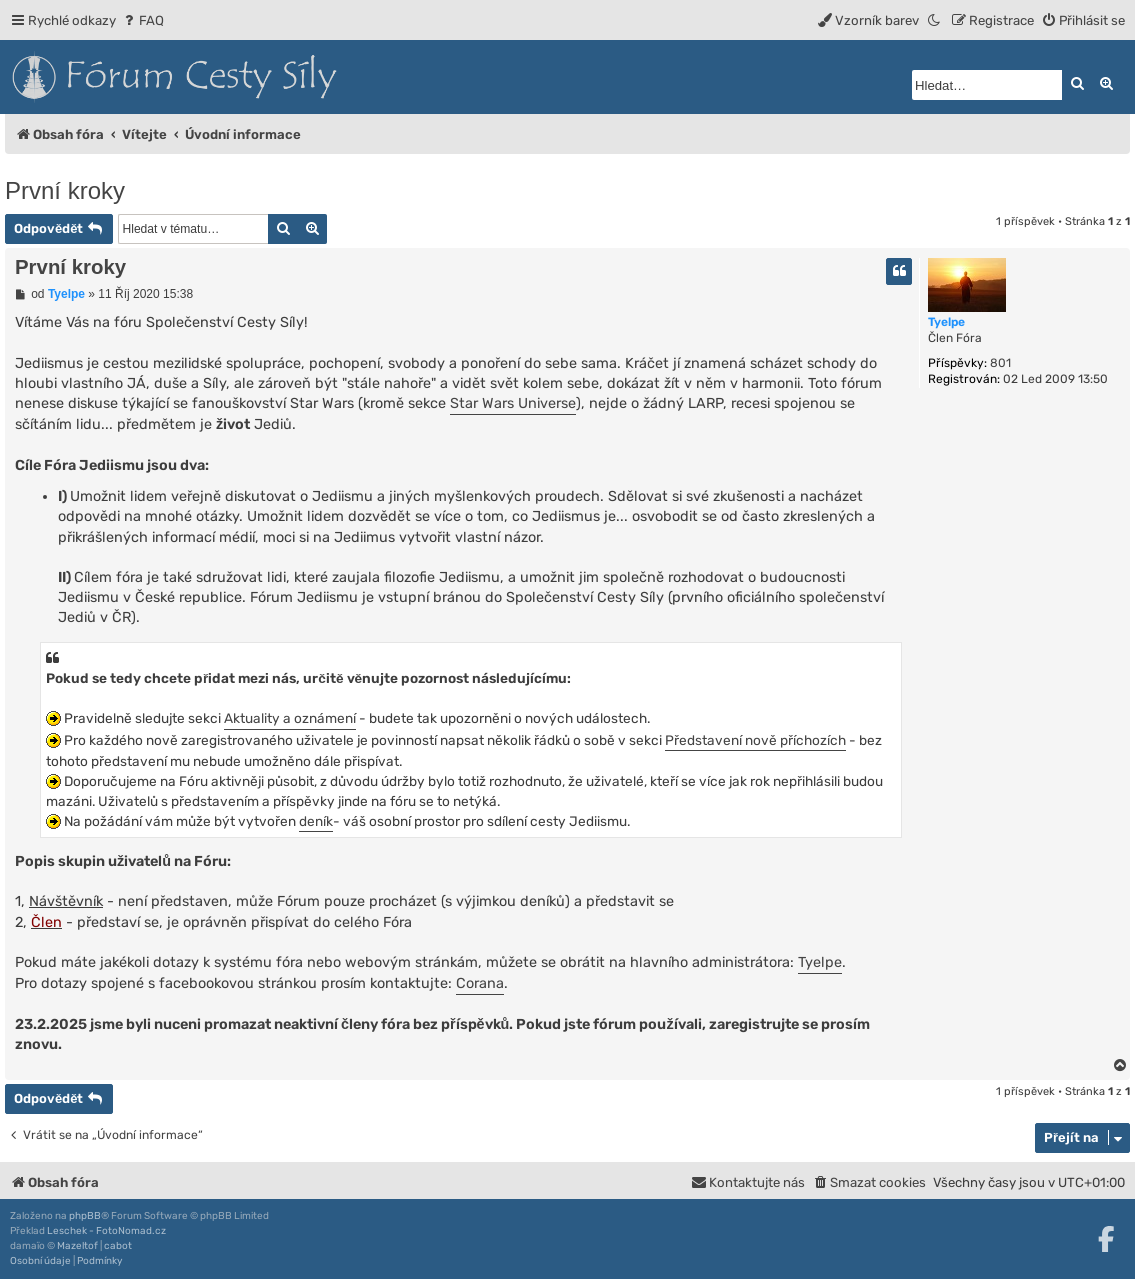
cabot (118, 1246)
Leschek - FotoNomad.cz (106, 1231)
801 (1000, 363)
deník (316, 821)
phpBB (85, 1216)
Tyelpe (946, 322)
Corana (480, 983)
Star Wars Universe (513, 403)
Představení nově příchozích (755, 740)
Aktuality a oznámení (290, 718)
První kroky (65, 190)
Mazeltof (77, 1246)
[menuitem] (142, 20)
